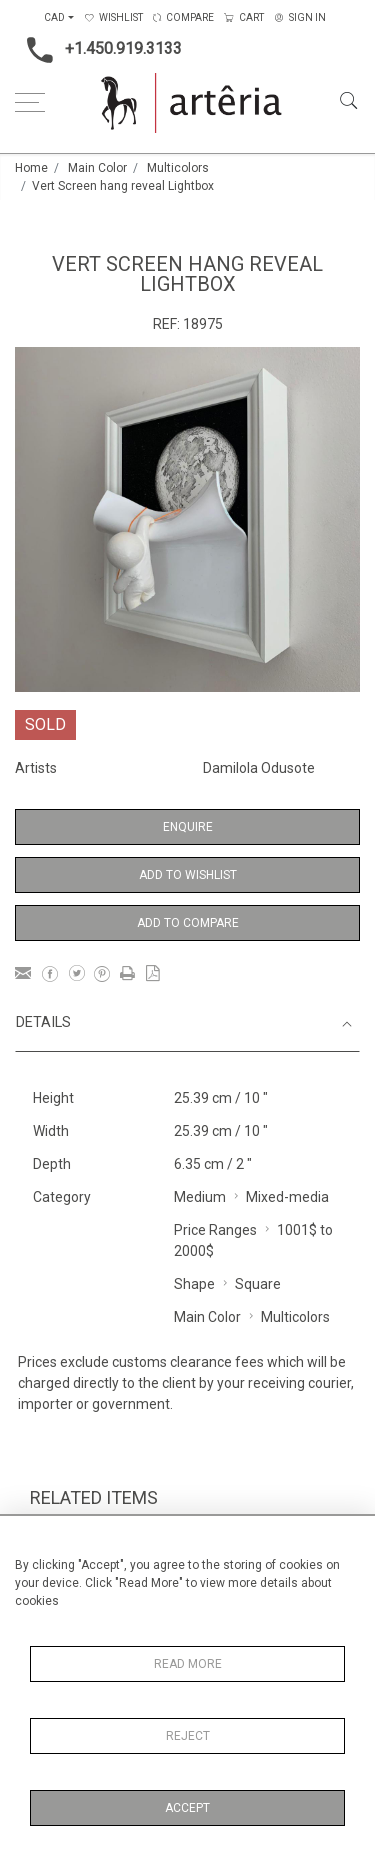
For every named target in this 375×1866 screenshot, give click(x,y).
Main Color (97, 168)
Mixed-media (287, 1197)
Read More (188, 1664)
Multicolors (178, 168)
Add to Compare (188, 923)
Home (31, 168)
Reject (188, 1736)
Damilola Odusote (259, 768)
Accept (187, 1808)
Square (258, 1284)
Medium (200, 1197)
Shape (194, 1284)
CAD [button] (54, 17)
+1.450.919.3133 (98, 50)
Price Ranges (215, 1230)
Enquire (188, 827)
